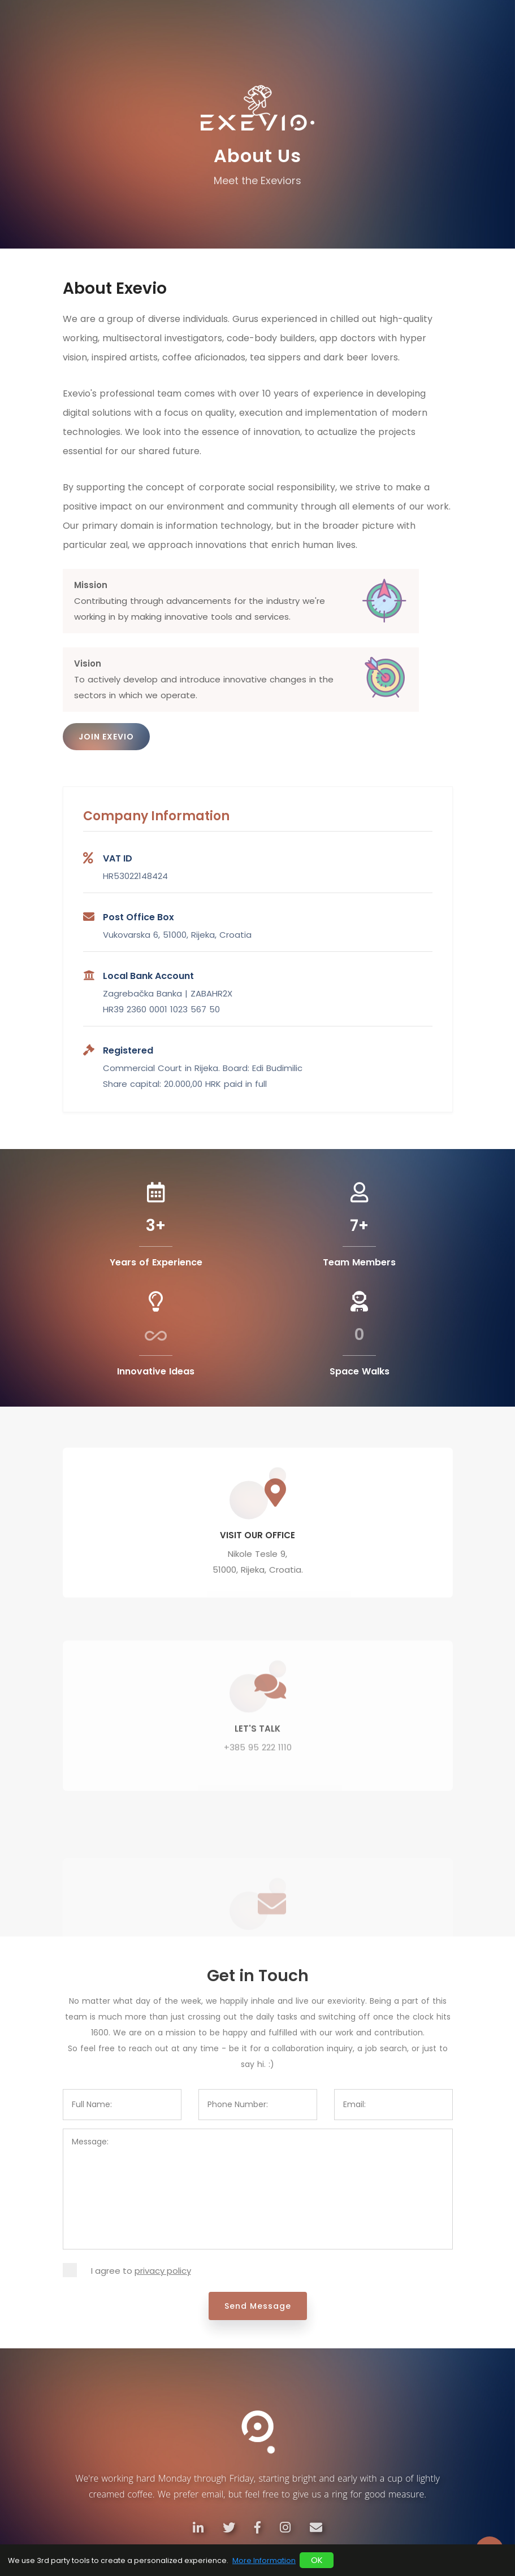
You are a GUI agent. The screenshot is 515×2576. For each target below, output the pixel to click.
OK (317, 2560)
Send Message (257, 2306)
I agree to (141, 2271)
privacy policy (163, 2271)
